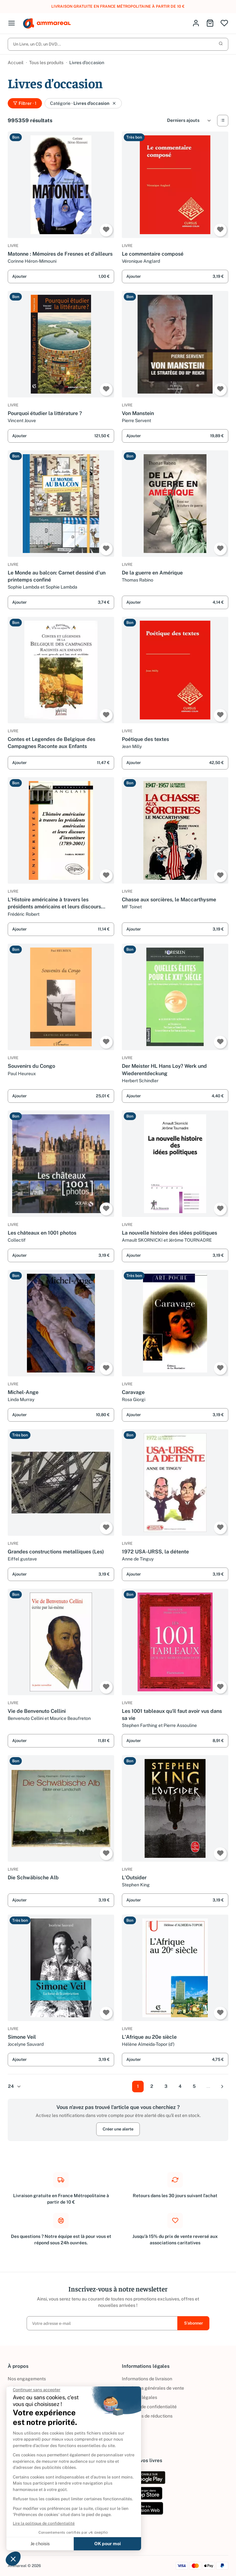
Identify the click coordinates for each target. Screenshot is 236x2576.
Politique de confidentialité (149, 2406)
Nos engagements (27, 2378)
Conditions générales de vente (153, 2388)
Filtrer (25, 103)
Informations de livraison (147, 2378)
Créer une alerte (118, 2134)
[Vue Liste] (222, 121)
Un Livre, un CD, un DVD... (118, 44)
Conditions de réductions (147, 2416)
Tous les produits (46, 62)
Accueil (15, 62)
